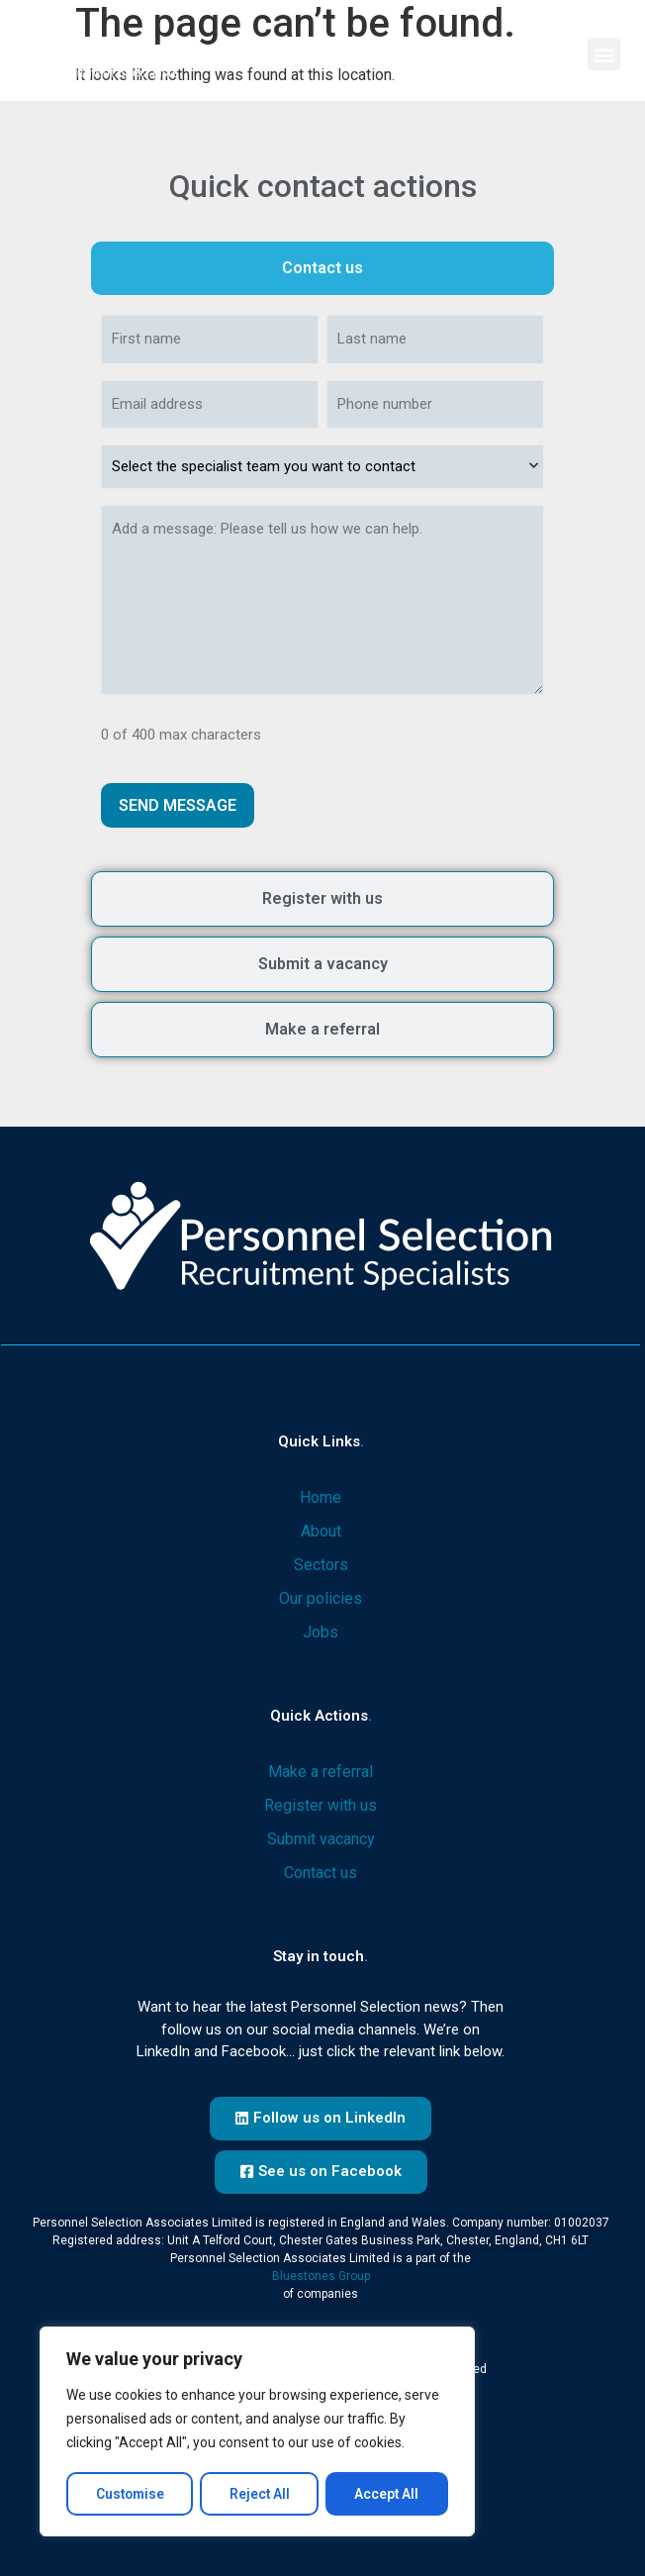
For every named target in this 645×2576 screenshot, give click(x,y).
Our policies (320, 1595)
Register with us (320, 1802)
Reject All (260, 2494)
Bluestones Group (321, 2273)
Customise (129, 2494)
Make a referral (320, 1768)
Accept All (387, 2494)
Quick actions (321, 1713)
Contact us (320, 1869)
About (321, 1528)
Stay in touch (320, 1953)
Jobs (320, 1629)
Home (320, 1494)
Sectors (321, 1561)
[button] (604, 54)
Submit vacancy (321, 1836)
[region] (257, 2432)
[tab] (322, 268)
